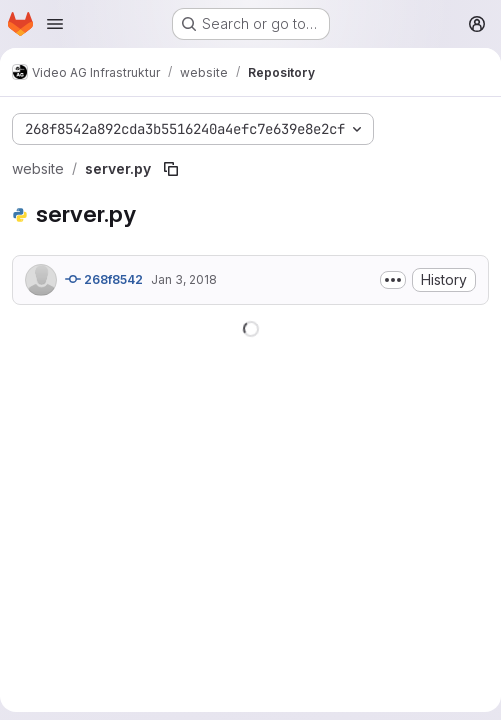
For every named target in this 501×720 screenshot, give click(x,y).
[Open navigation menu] (55, 24)
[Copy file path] (171, 169)
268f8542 (104, 279)
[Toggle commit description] (393, 280)
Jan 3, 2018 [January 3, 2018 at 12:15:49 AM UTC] (184, 279)
